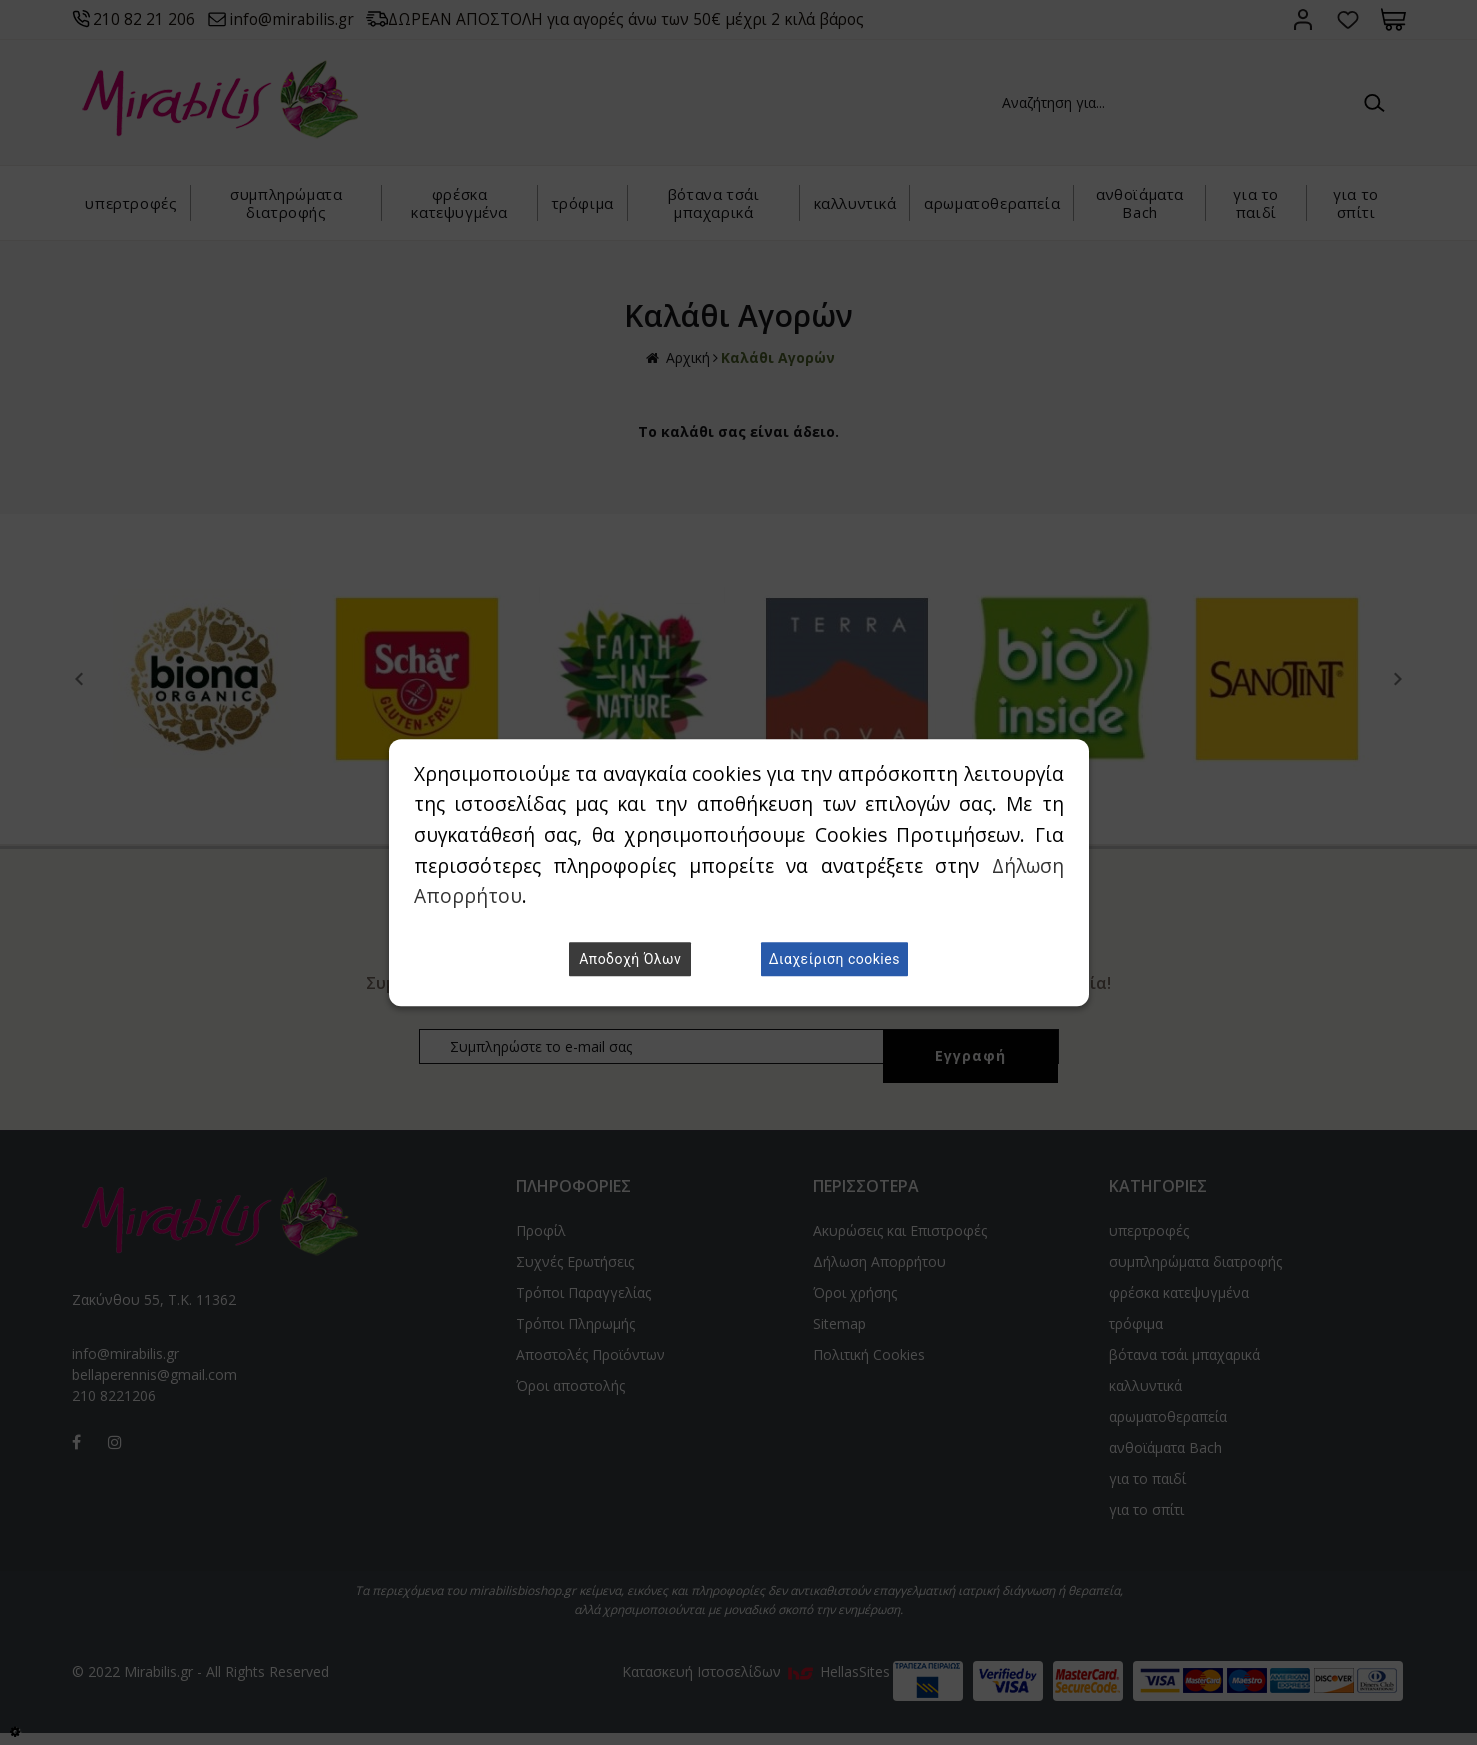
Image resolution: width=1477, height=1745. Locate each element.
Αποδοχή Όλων (630, 959)
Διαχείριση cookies (834, 959)
